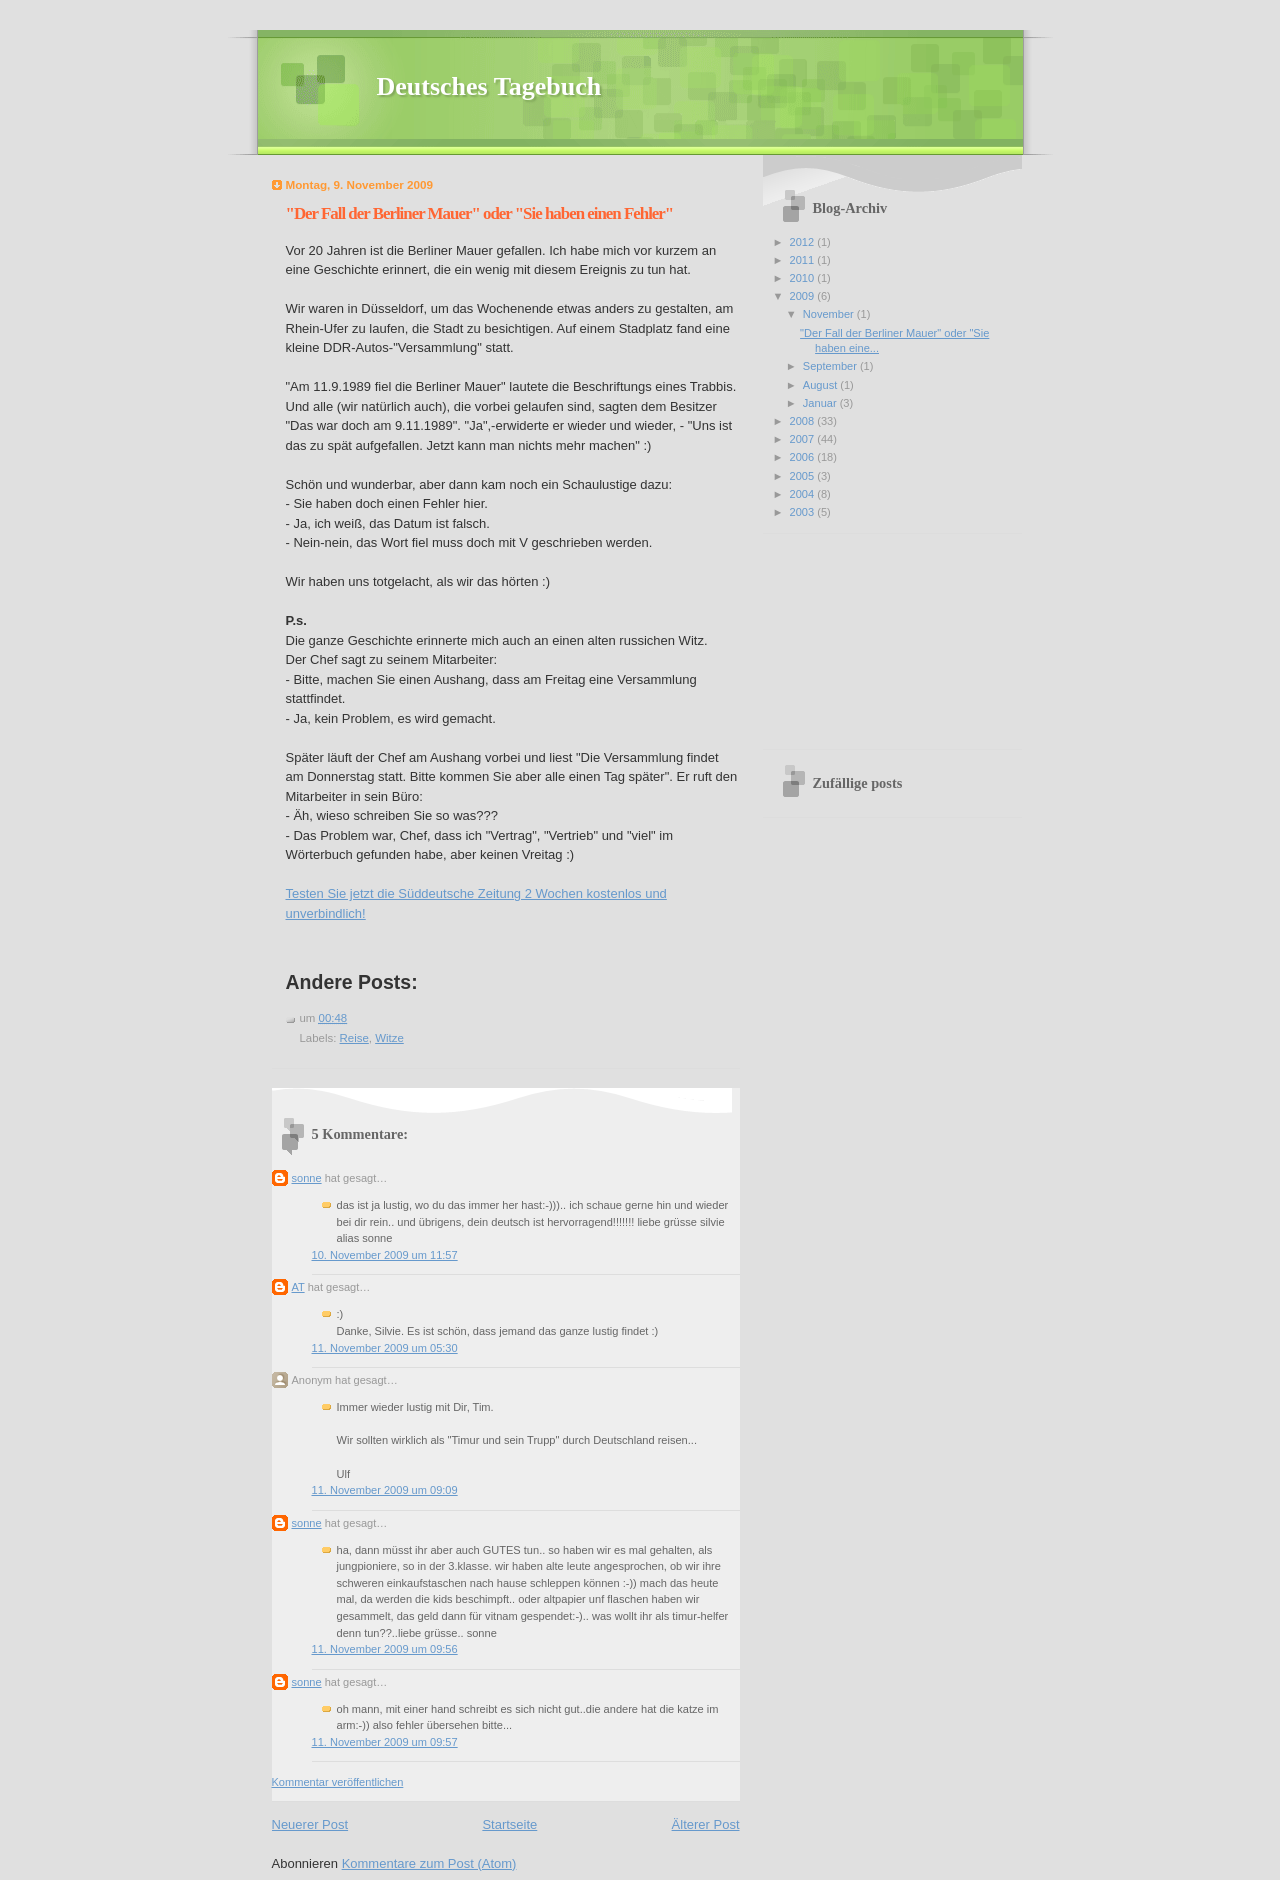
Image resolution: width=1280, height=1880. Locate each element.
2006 (804, 457)
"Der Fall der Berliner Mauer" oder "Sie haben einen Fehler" (480, 213)
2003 (804, 512)
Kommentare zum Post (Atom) (429, 1863)
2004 (804, 494)
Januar (821, 403)
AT (298, 1287)
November (830, 314)
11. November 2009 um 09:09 (385, 1490)
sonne (307, 1178)
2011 (804, 260)
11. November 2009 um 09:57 (385, 1742)
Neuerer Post (310, 1824)
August (821, 385)
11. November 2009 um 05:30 (385, 1348)
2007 (804, 439)
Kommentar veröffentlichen (338, 1782)
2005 (804, 476)
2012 (804, 242)
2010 (804, 278)
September (831, 366)
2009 (804, 296)
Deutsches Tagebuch (489, 86)
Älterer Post (706, 1824)
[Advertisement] (873, 634)
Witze (389, 1038)
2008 (804, 421)
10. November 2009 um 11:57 (385, 1255)
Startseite (509, 1824)
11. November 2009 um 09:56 (385, 1649)
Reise (354, 1038)
